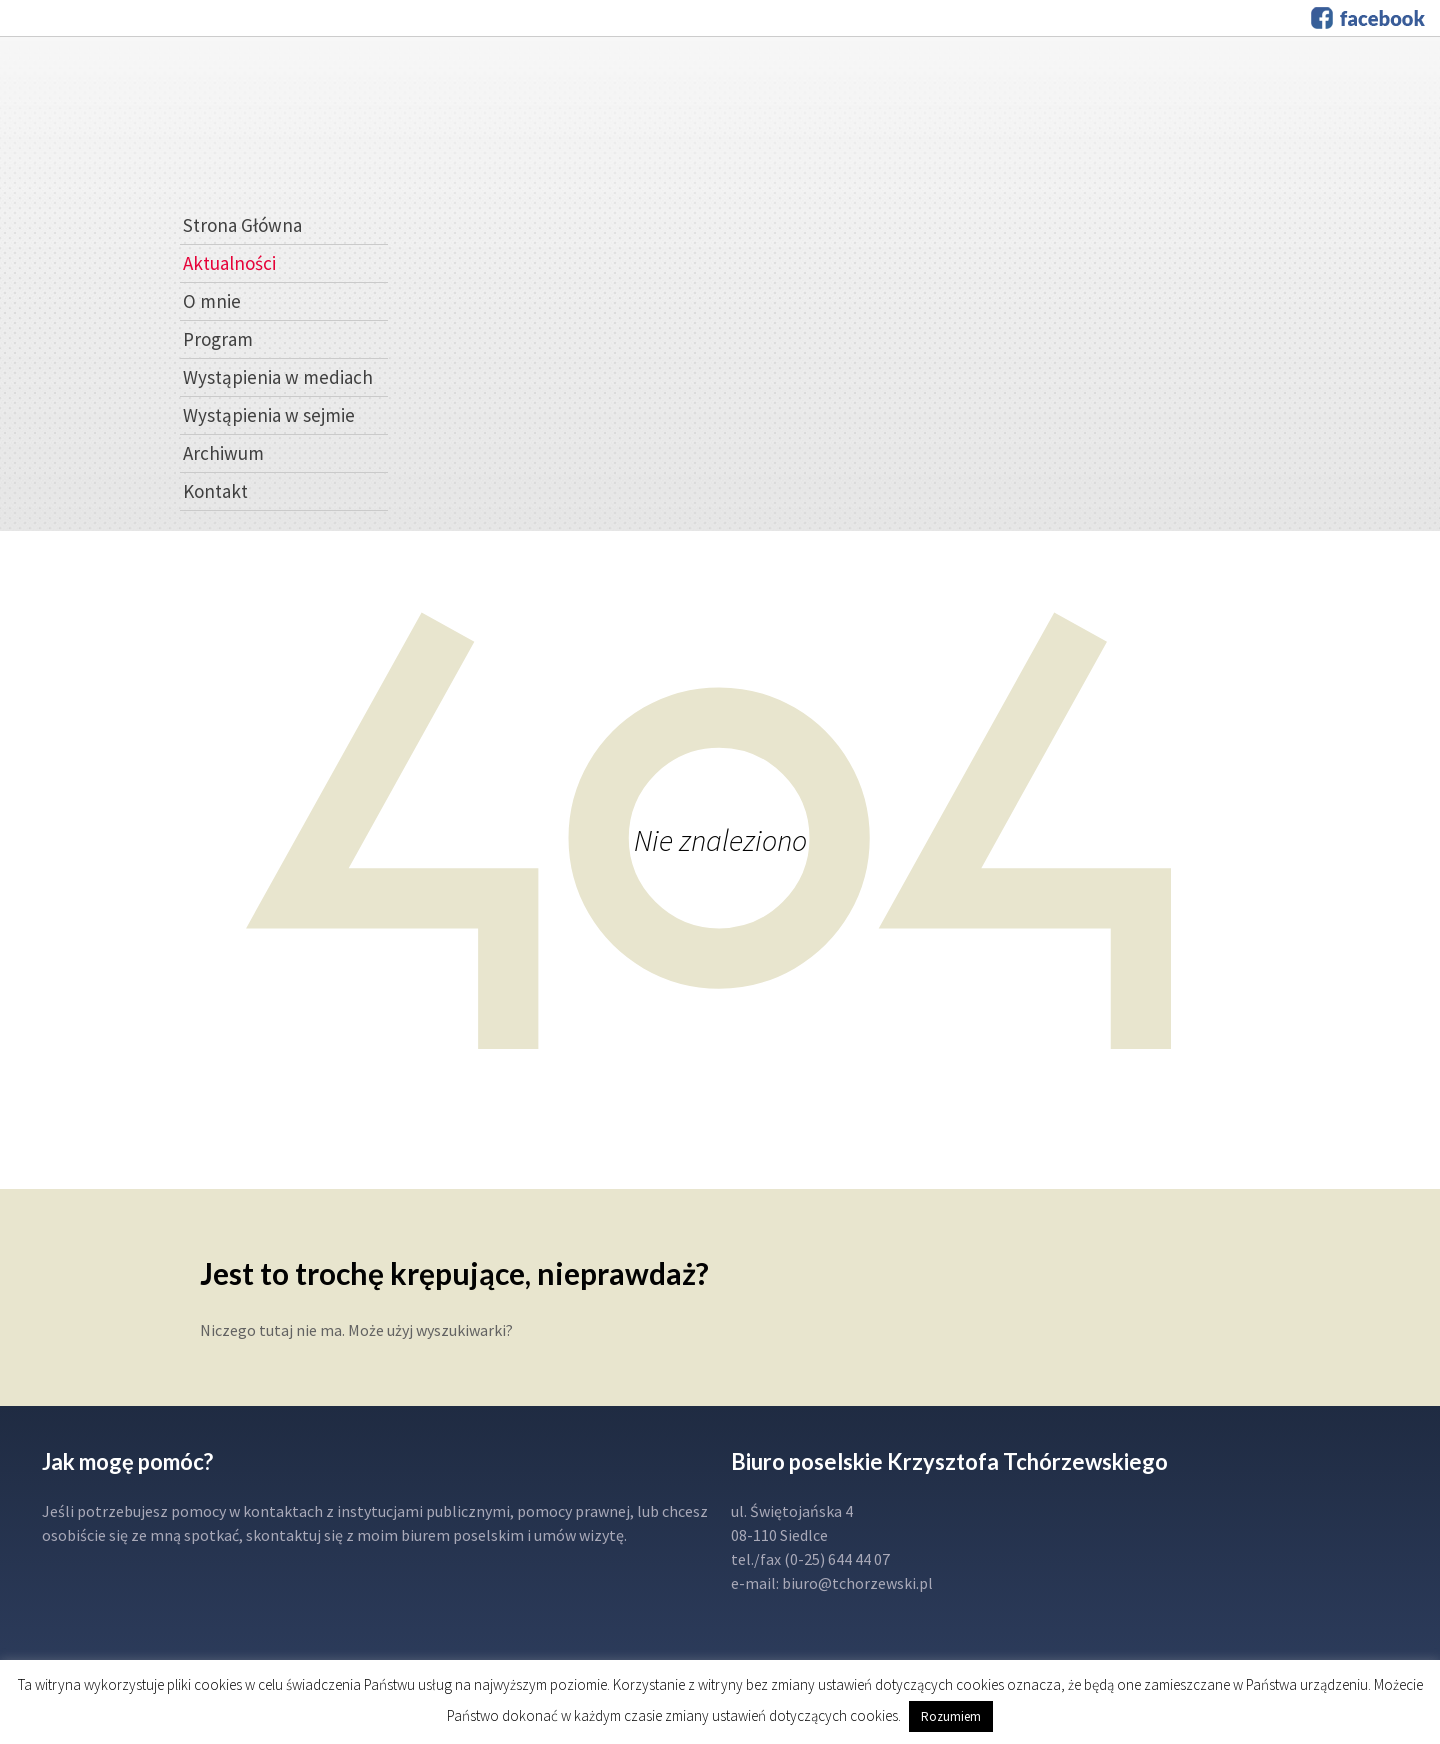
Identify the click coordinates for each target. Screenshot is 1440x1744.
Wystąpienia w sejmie (269, 415)
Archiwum (223, 453)
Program (218, 339)
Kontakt (215, 491)
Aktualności (229, 263)
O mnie (212, 301)
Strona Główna (242, 225)
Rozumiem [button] (951, 1716)
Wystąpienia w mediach (278, 377)
